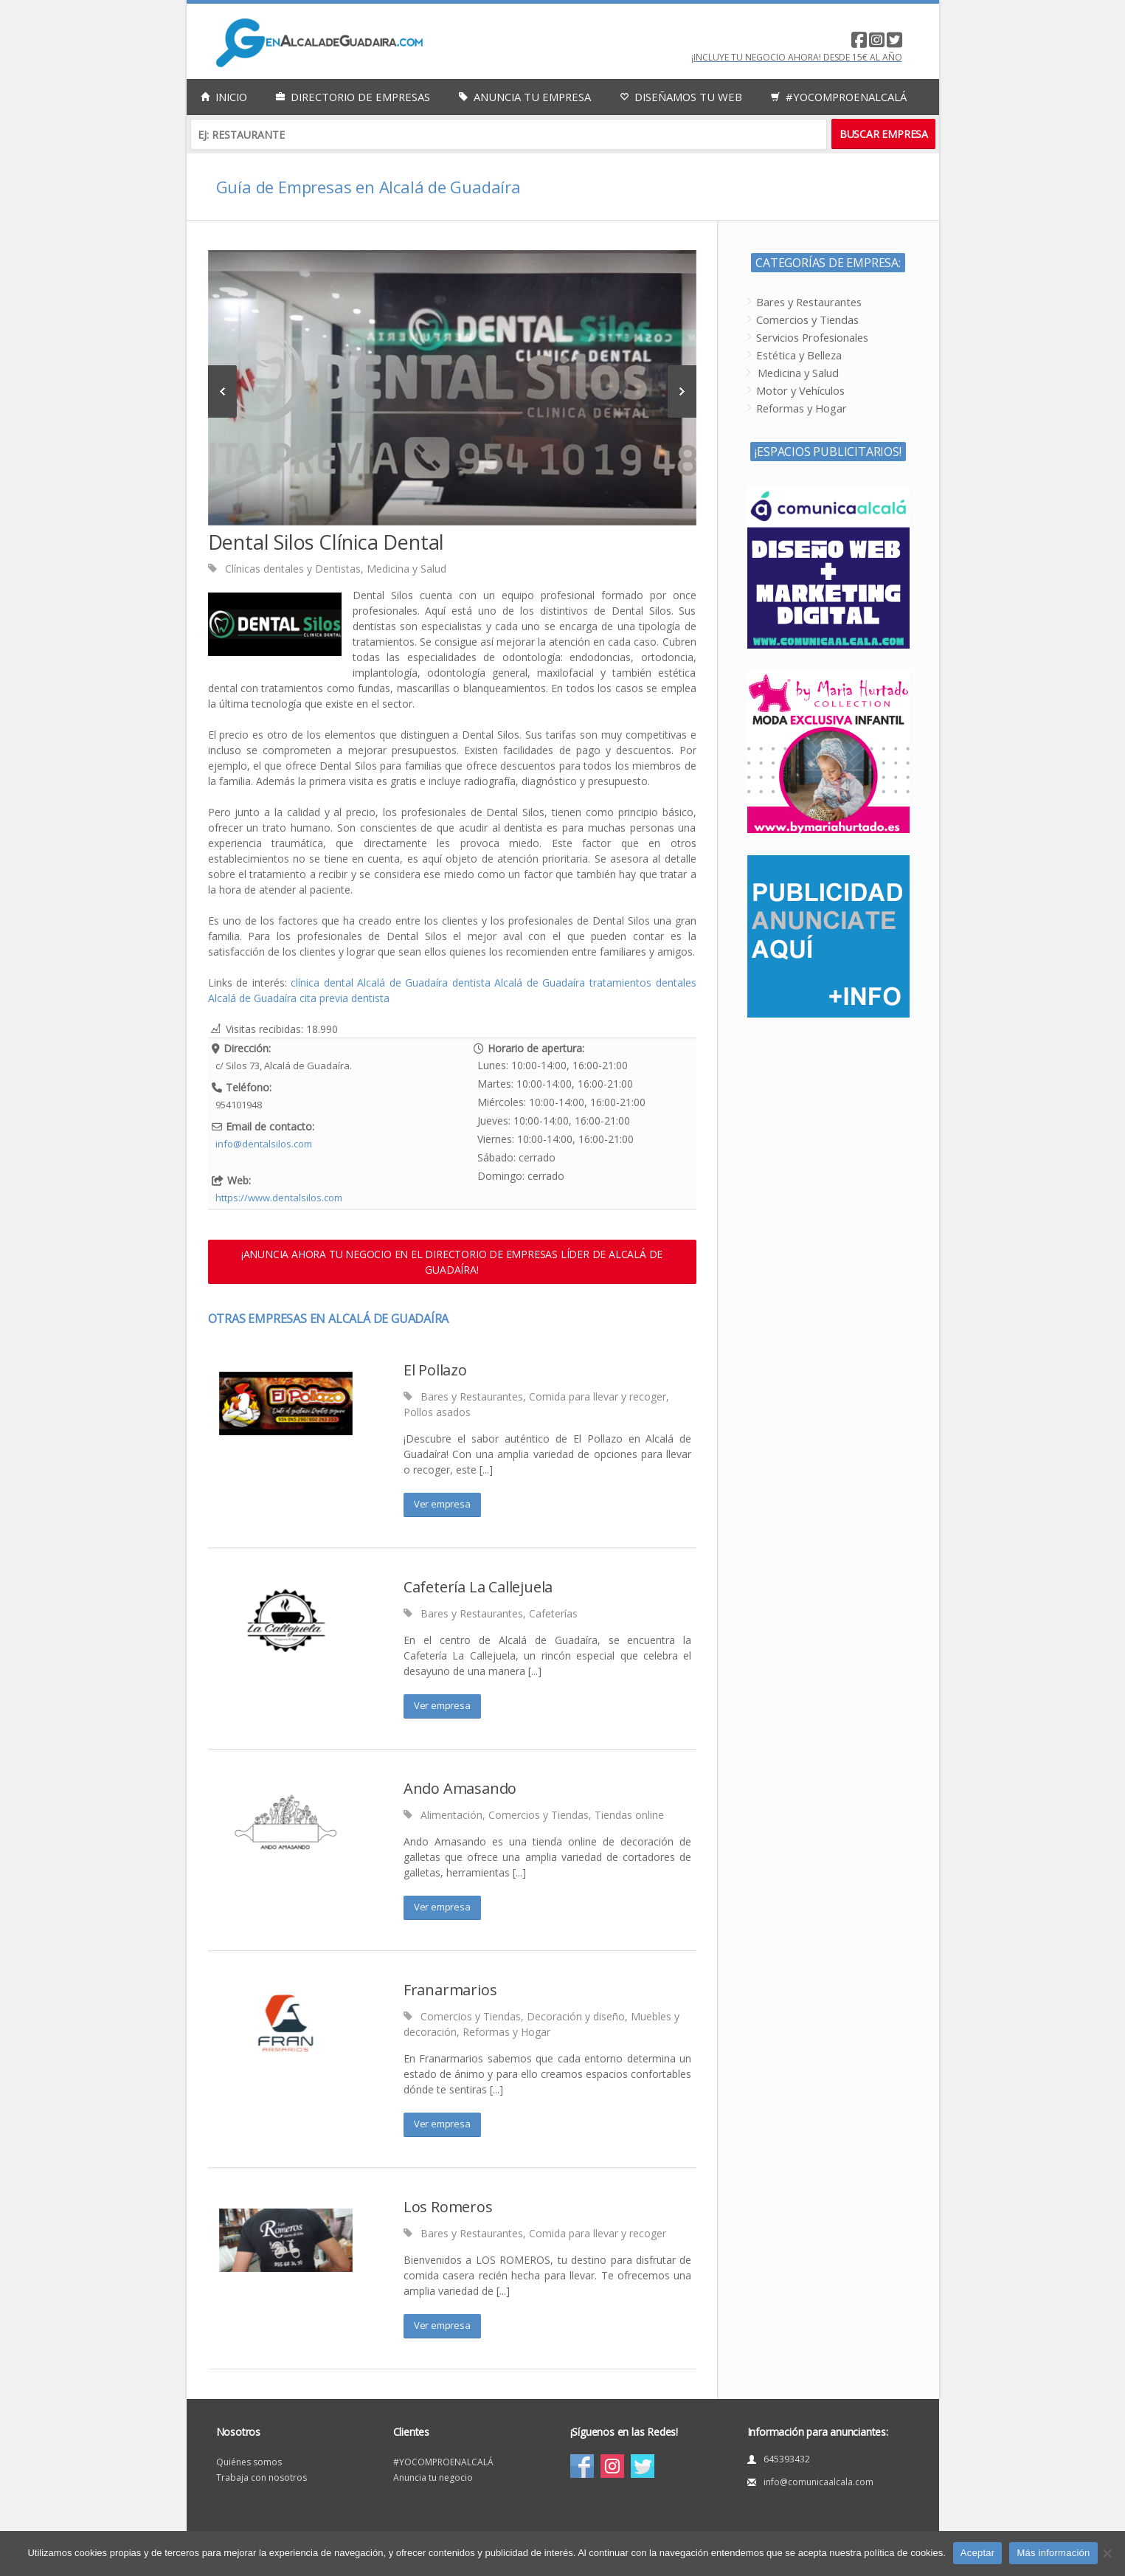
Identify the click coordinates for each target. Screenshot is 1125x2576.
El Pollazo (435, 1370)
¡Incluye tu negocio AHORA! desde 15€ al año (796, 57)
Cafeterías (553, 1613)
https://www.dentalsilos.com (278, 1197)
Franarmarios (450, 1990)
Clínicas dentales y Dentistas (293, 569)
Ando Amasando (460, 1788)
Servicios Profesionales (812, 337)
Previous (222, 391)
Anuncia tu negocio (433, 2477)
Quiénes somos (249, 2462)
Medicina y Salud (406, 569)
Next (682, 391)
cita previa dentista (345, 998)
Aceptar (977, 2552)
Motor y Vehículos (800, 390)
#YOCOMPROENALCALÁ (443, 2462)
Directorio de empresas (353, 96)
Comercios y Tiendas (538, 1815)
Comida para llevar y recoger (597, 1396)
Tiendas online (629, 1815)
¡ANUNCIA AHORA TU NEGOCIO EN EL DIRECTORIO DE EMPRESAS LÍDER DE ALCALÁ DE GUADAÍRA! (451, 1262)
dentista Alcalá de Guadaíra (519, 983)
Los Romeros (448, 2207)
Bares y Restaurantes (471, 1396)
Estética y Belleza (799, 355)
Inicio (224, 96)
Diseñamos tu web (681, 96)
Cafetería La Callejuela (478, 1587)
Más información (1053, 2552)
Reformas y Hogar (506, 2032)
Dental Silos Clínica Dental (326, 542)
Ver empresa (442, 1503)
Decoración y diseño (576, 2016)
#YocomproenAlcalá (839, 96)
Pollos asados (437, 1412)
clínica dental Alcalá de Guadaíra (369, 983)
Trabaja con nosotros (261, 2477)
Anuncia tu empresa (525, 96)
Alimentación (451, 1815)
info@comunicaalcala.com (818, 2482)
